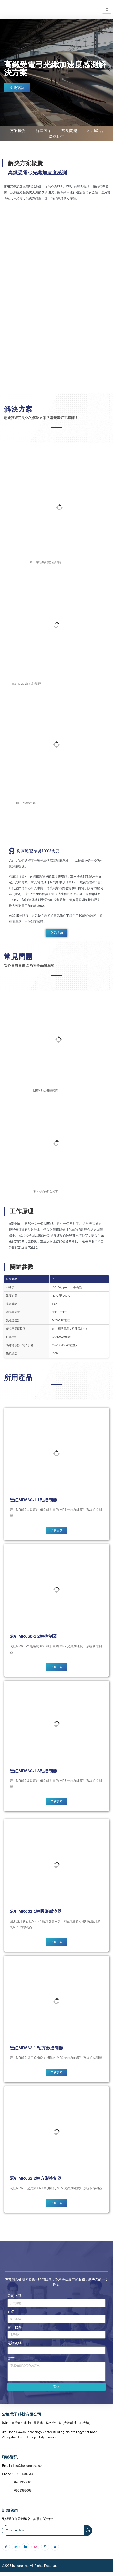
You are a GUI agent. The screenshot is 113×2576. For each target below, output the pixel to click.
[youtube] (35, 2547)
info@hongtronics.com (28, 2465)
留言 (11, 2359)
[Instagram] (45, 2547)
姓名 (11, 2312)
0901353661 (23, 2482)
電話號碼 (14, 2343)
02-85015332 (25, 2474)
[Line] (55, 2547)
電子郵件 (14, 2327)
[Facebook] (6, 2547)
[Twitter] (16, 2547)
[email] (43, 2530)
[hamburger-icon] (106, 10)
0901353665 (22, 2490)
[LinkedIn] (25, 2547)
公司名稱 (14, 2296)
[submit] (88, 2530)
